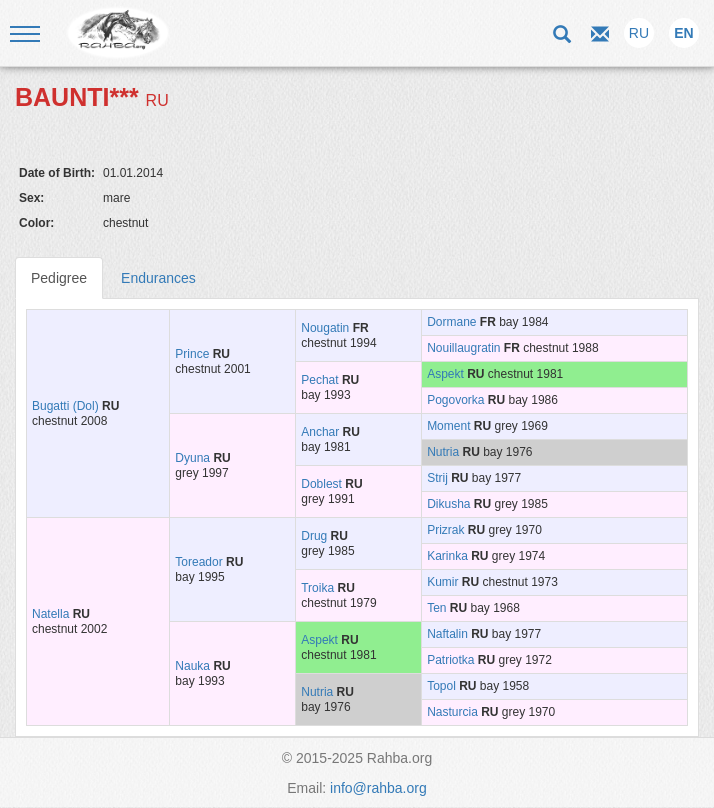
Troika (317, 588)
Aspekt (445, 374)
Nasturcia (452, 712)
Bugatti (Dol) (65, 406)
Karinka (447, 556)
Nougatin (325, 328)
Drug (314, 536)
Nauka (192, 666)
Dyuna (192, 458)
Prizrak (445, 530)
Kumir (442, 582)
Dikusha (448, 504)
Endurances (158, 278)
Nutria (443, 452)
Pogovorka (455, 400)
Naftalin (447, 634)
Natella (50, 614)
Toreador (198, 562)
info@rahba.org (378, 788)
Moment (448, 426)
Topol (441, 686)
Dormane (451, 322)
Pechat (319, 380)
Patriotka (450, 660)
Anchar (320, 432)
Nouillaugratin (463, 348)
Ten (436, 608)
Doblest (321, 484)
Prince (192, 354)
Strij (437, 478)
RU (639, 33)
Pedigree (59, 278)
